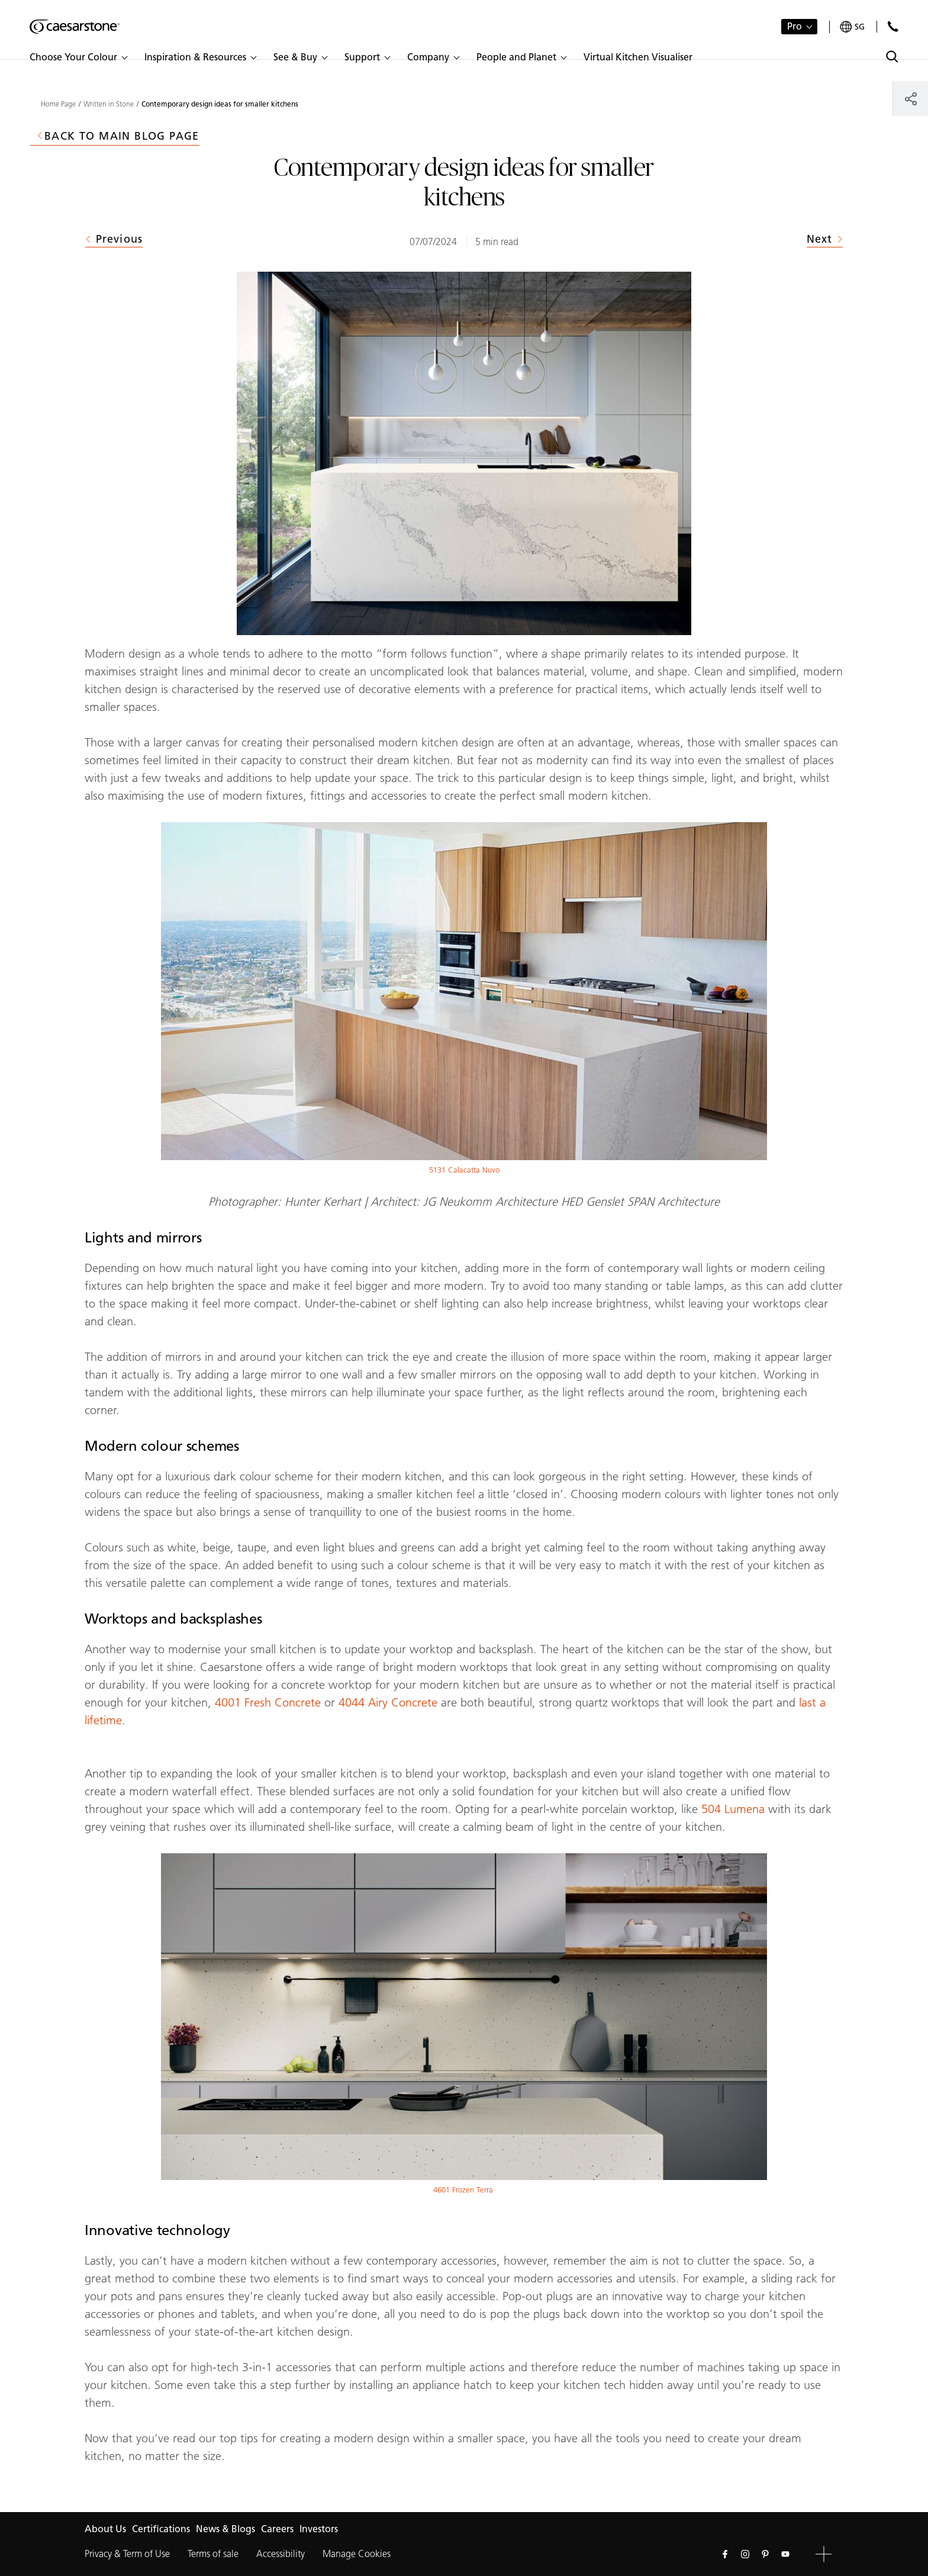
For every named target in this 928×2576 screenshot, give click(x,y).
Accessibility (280, 2553)
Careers (277, 2529)
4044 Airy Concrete (390, 1702)
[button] (78, 57)
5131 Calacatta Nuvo (464, 1169)
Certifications (161, 2529)
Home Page (58, 104)
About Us (105, 2529)
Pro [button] (794, 26)
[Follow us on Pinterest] (765, 2554)
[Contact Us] (892, 26)
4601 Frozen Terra (464, 2189)
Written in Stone (108, 104)
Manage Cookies (357, 2553)
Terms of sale (213, 2553)
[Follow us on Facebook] (725, 2554)
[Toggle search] (892, 56)
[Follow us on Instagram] (745, 2554)
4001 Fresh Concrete (268, 1702)
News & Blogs (225, 2529)
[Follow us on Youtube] (785, 2554)
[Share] (910, 98)
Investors (318, 2529)
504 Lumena (733, 1809)
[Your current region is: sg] (852, 27)
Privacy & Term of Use (127, 2553)
